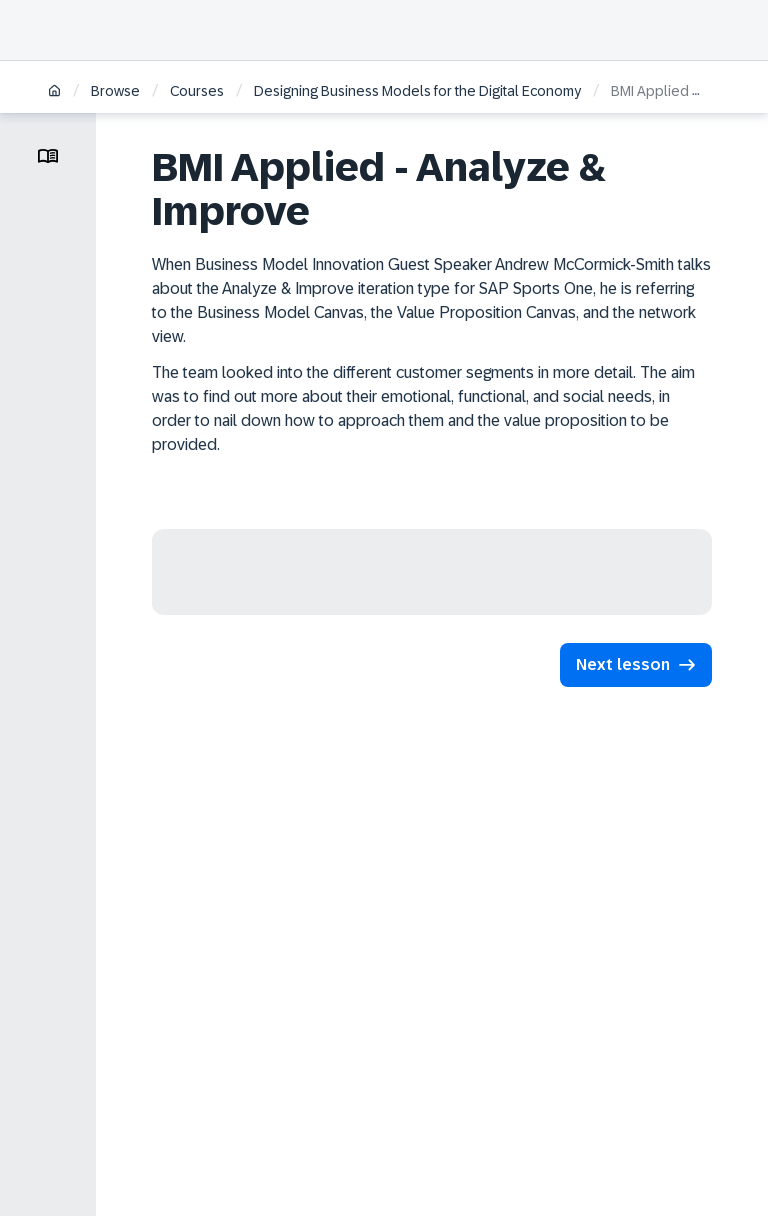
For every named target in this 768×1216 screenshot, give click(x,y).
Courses (197, 91)
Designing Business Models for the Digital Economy (417, 91)
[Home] (54, 92)
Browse (115, 91)
